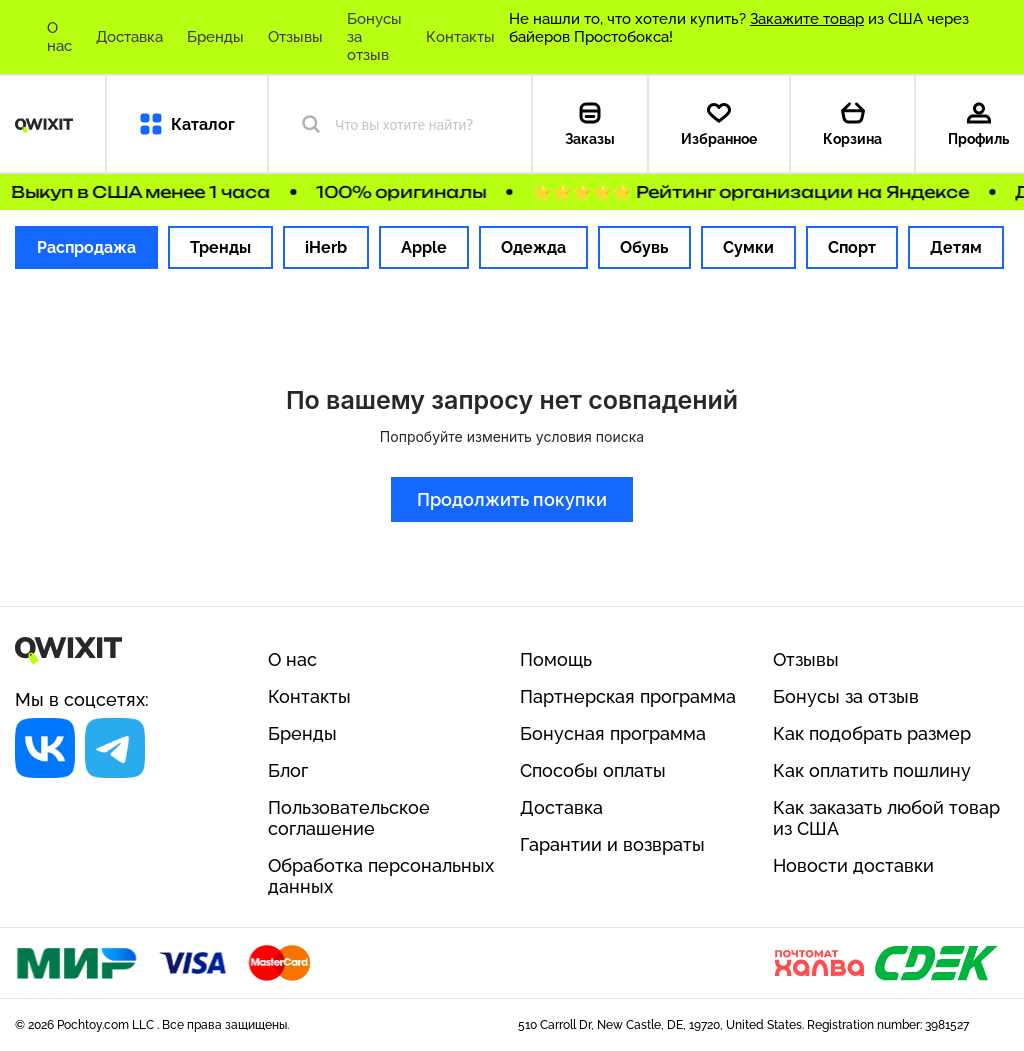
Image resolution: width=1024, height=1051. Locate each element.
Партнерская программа (628, 696)
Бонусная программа (613, 733)
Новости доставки (853, 865)
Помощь (556, 659)
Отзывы (295, 37)
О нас (59, 37)
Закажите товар (807, 19)
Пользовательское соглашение (349, 818)
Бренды (215, 37)
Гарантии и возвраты (612, 844)
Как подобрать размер (872, 733)
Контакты (460, 37)
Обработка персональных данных (381, 876)
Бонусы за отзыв (374, 37)
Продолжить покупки (512, 499)
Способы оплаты (593, 770)
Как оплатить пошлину (872, 770)
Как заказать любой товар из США (886, 818)
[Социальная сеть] (45, 748)
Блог (288, 770)
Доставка (129, 37)
